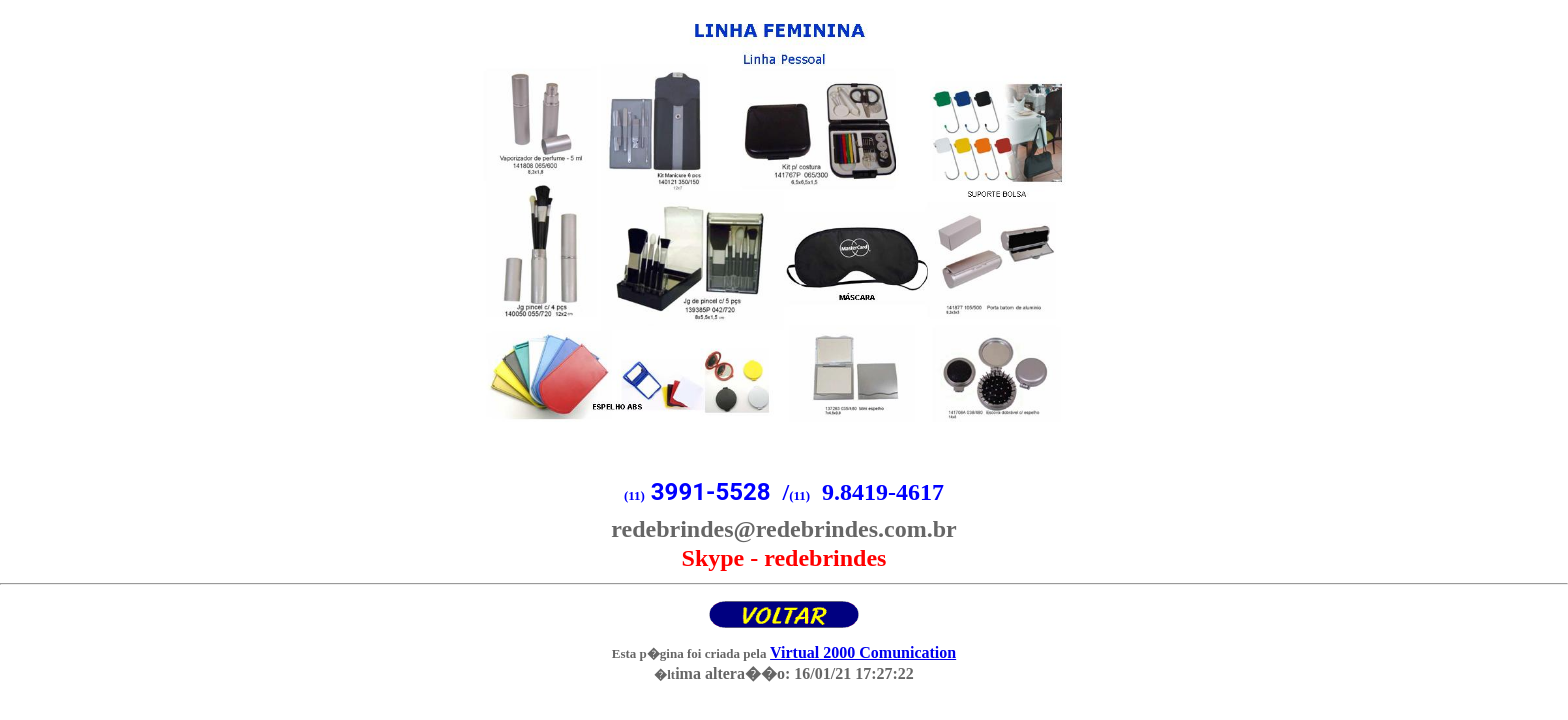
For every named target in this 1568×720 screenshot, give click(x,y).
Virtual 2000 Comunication (863, 652)
